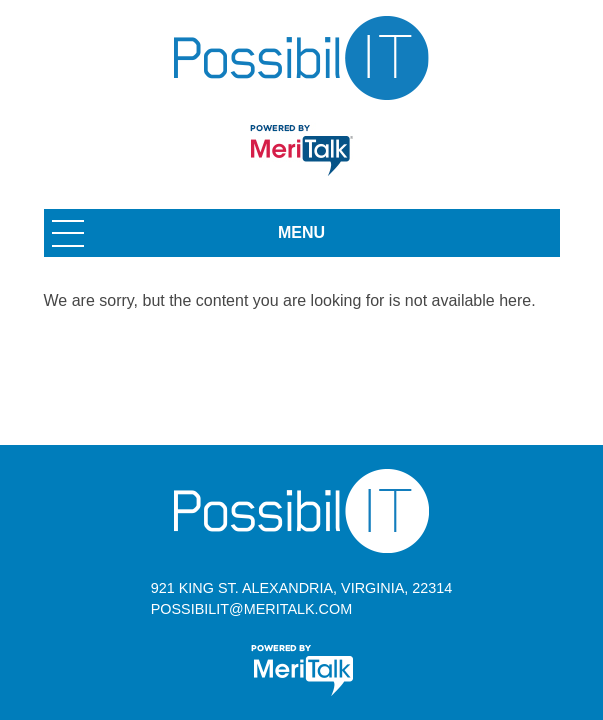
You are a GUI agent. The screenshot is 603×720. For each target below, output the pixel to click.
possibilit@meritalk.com (251, 609)
